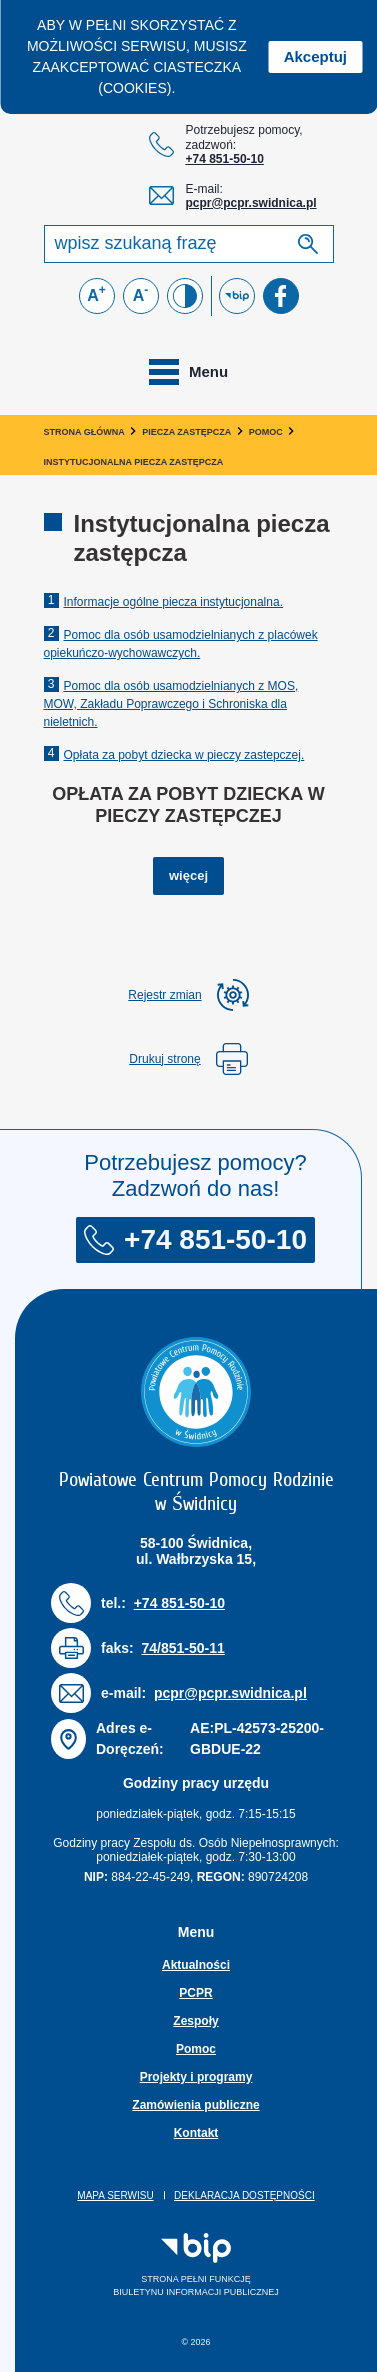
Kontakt (196, 2133)
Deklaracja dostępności (244, 2195)
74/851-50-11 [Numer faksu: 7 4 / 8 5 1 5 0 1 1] (182, 1648)
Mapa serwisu (115, 2195)
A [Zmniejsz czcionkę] (141, 293)
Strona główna (84, 432)
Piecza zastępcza (186, 432)
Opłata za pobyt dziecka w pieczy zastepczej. (184, 755)
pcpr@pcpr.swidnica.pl (251, 203)
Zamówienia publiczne (195, 2105)
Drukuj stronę (188, 1059)
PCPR (195, 1993)
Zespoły (195, 2021)
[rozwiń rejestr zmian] (188, 995)
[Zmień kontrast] (185, 296)
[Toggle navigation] (188, 372)
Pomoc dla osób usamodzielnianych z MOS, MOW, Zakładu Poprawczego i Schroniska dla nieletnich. (171, 704)
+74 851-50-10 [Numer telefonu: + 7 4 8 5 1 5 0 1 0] (225, 159)
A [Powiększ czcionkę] (96, 293)
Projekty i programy (196, 2077)
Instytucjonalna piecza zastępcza (134, 462)
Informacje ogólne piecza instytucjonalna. (173, 602)
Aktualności (196, 1965)
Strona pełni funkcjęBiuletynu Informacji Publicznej (165, 2265)
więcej (196, 874)
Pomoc (266, 432)
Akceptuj (315, 56)
